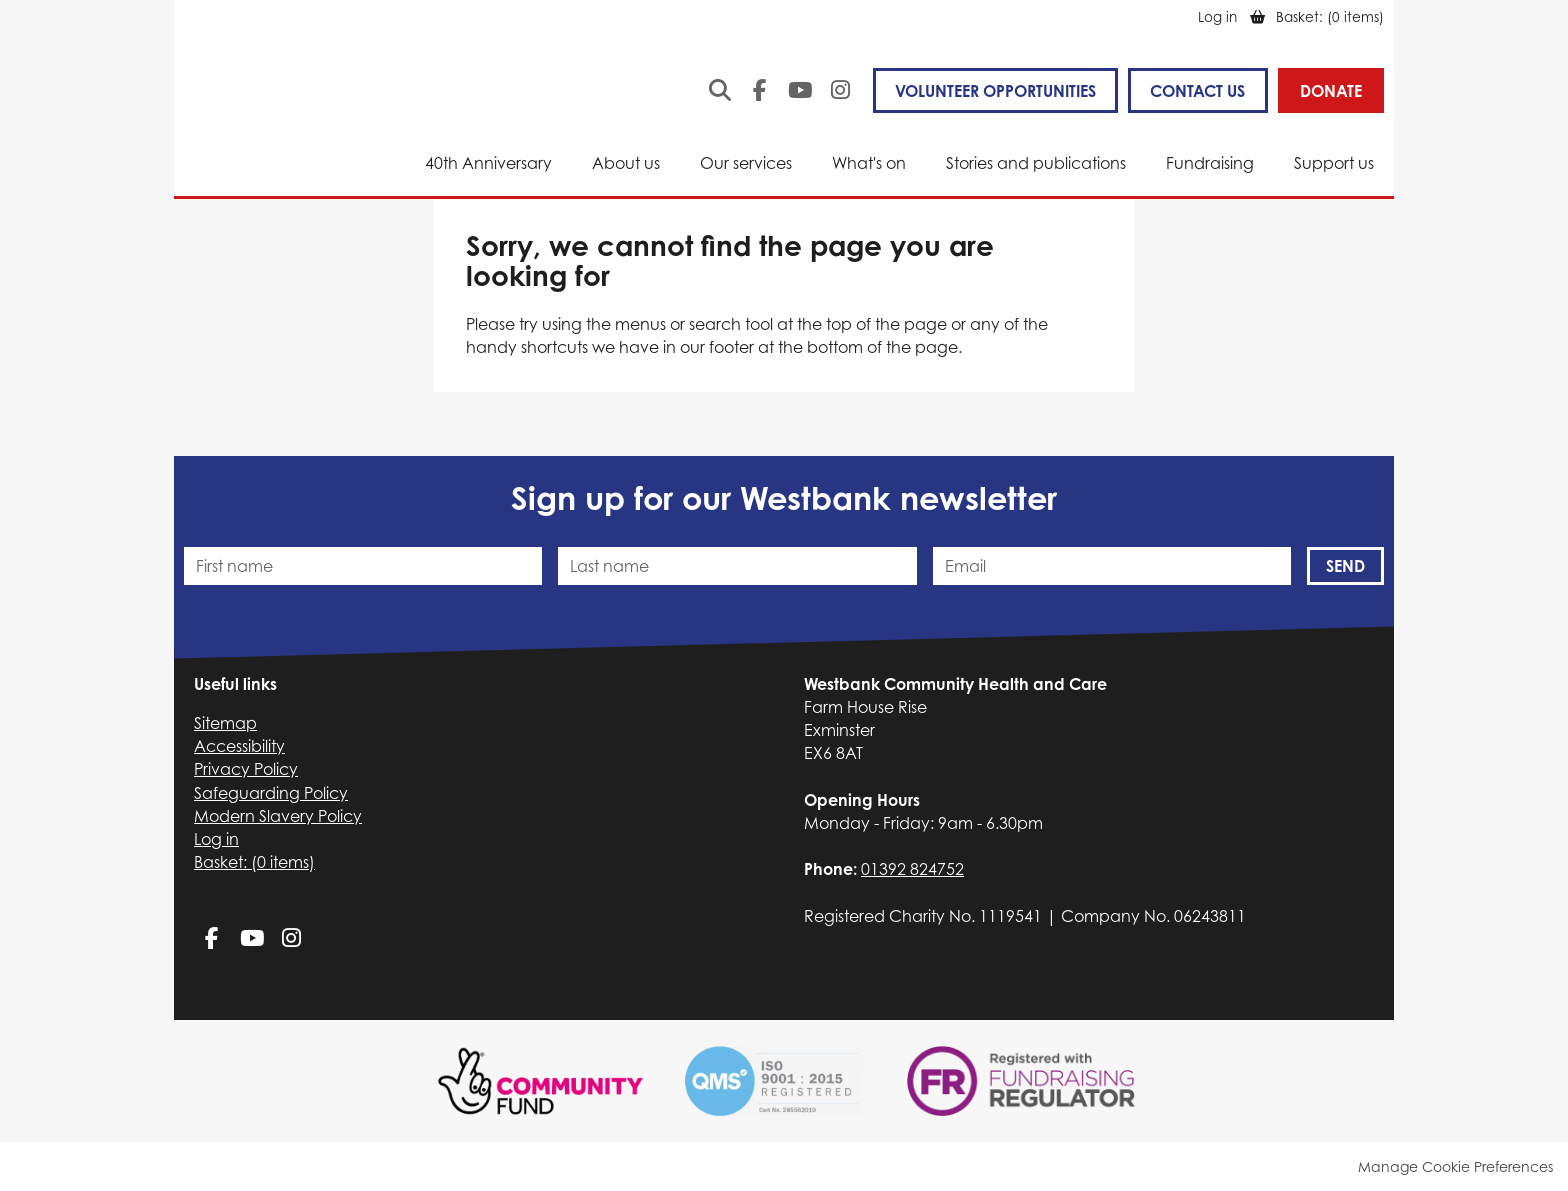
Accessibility (239, 746)
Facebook (760, 90)
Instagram (840, 90)
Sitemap (225, 723)
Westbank (256, 106)
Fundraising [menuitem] (1210, 163)
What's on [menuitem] (869, 163)
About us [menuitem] (626, 163)
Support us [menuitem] (1334, 163)
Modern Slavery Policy (278, 816)
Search (720, 90)
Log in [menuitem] (1217, 16)
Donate (1331, 91)
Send (1345, 566)
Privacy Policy (246, 769)
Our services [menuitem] (746, 163)
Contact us (1197, 91)
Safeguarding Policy (271, 793)
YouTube (800, 90)
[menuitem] (1330, 16)
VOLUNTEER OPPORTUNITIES (995, 91)
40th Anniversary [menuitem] (488, 163)
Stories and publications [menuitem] (1036, 163)
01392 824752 (912, 869)
